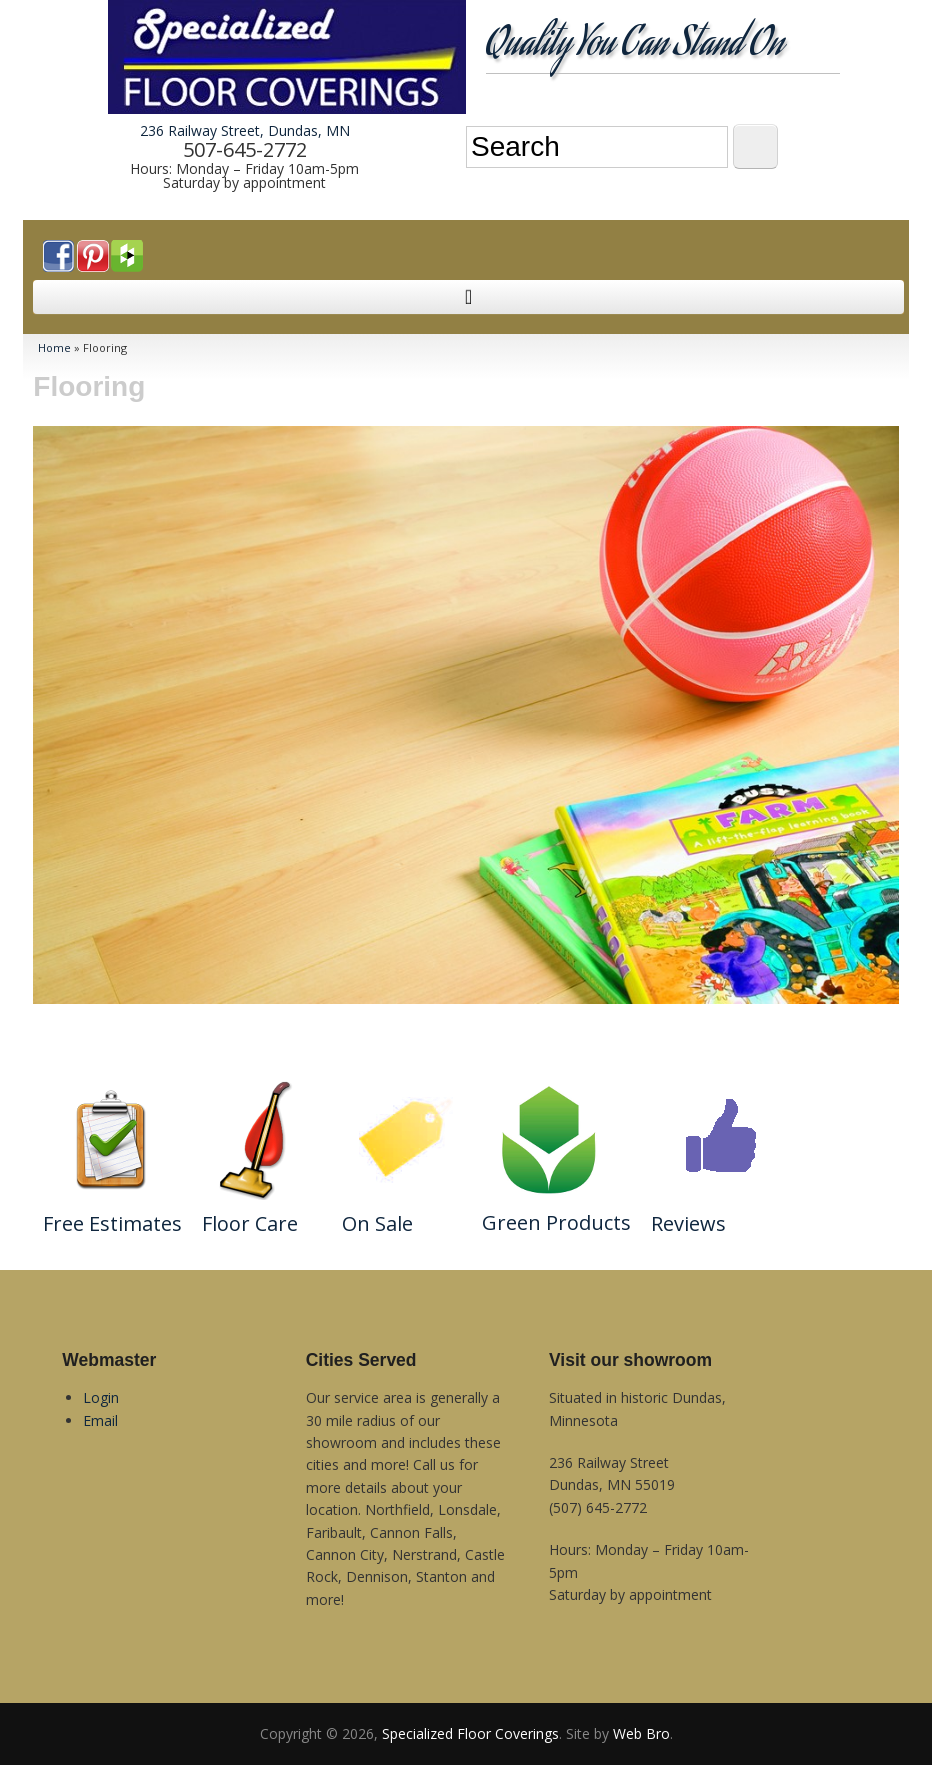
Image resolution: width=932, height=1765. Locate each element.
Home (54, 347)
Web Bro (641, 1733)
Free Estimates (112, 1223)
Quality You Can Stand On (634, 46)
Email (100, 1420)
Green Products (556, 1222)
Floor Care (250, 1223)
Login (101, 1397)
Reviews (688, 1223)
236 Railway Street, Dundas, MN (245, 130)
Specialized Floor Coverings (470, 1733)
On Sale (377, 1223)
